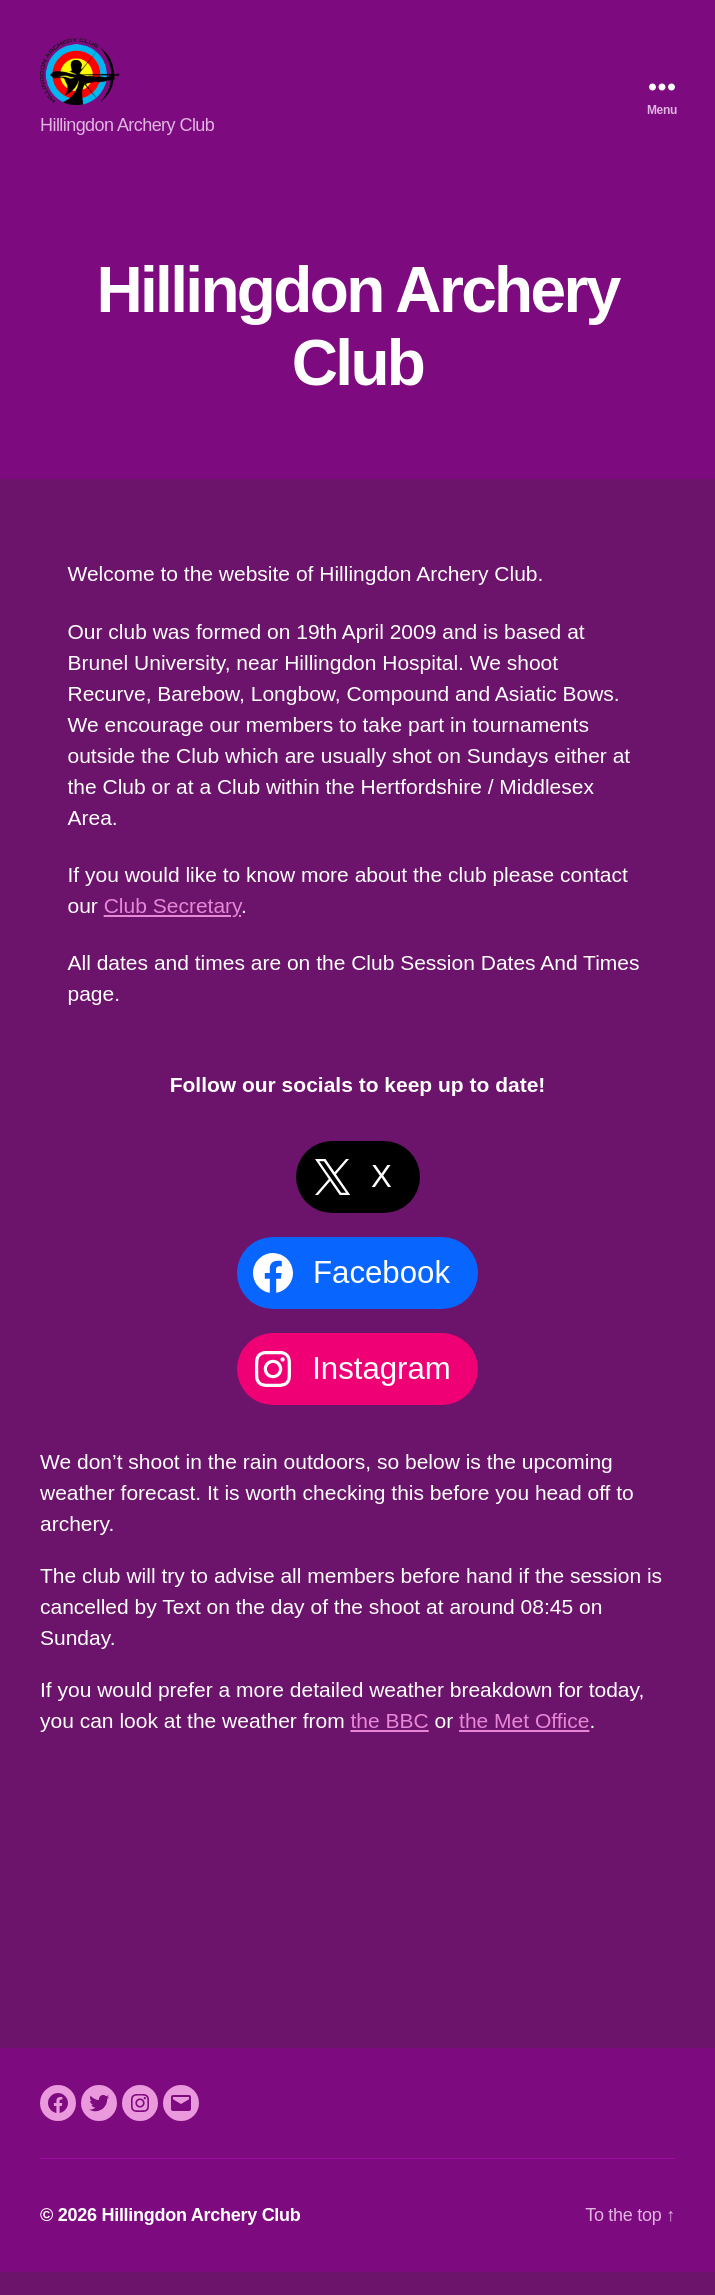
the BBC (390, 1743)
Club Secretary (172, 928)
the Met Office (524, 1743)
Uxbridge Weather (357, 1856)
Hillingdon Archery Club (200, 2238)
